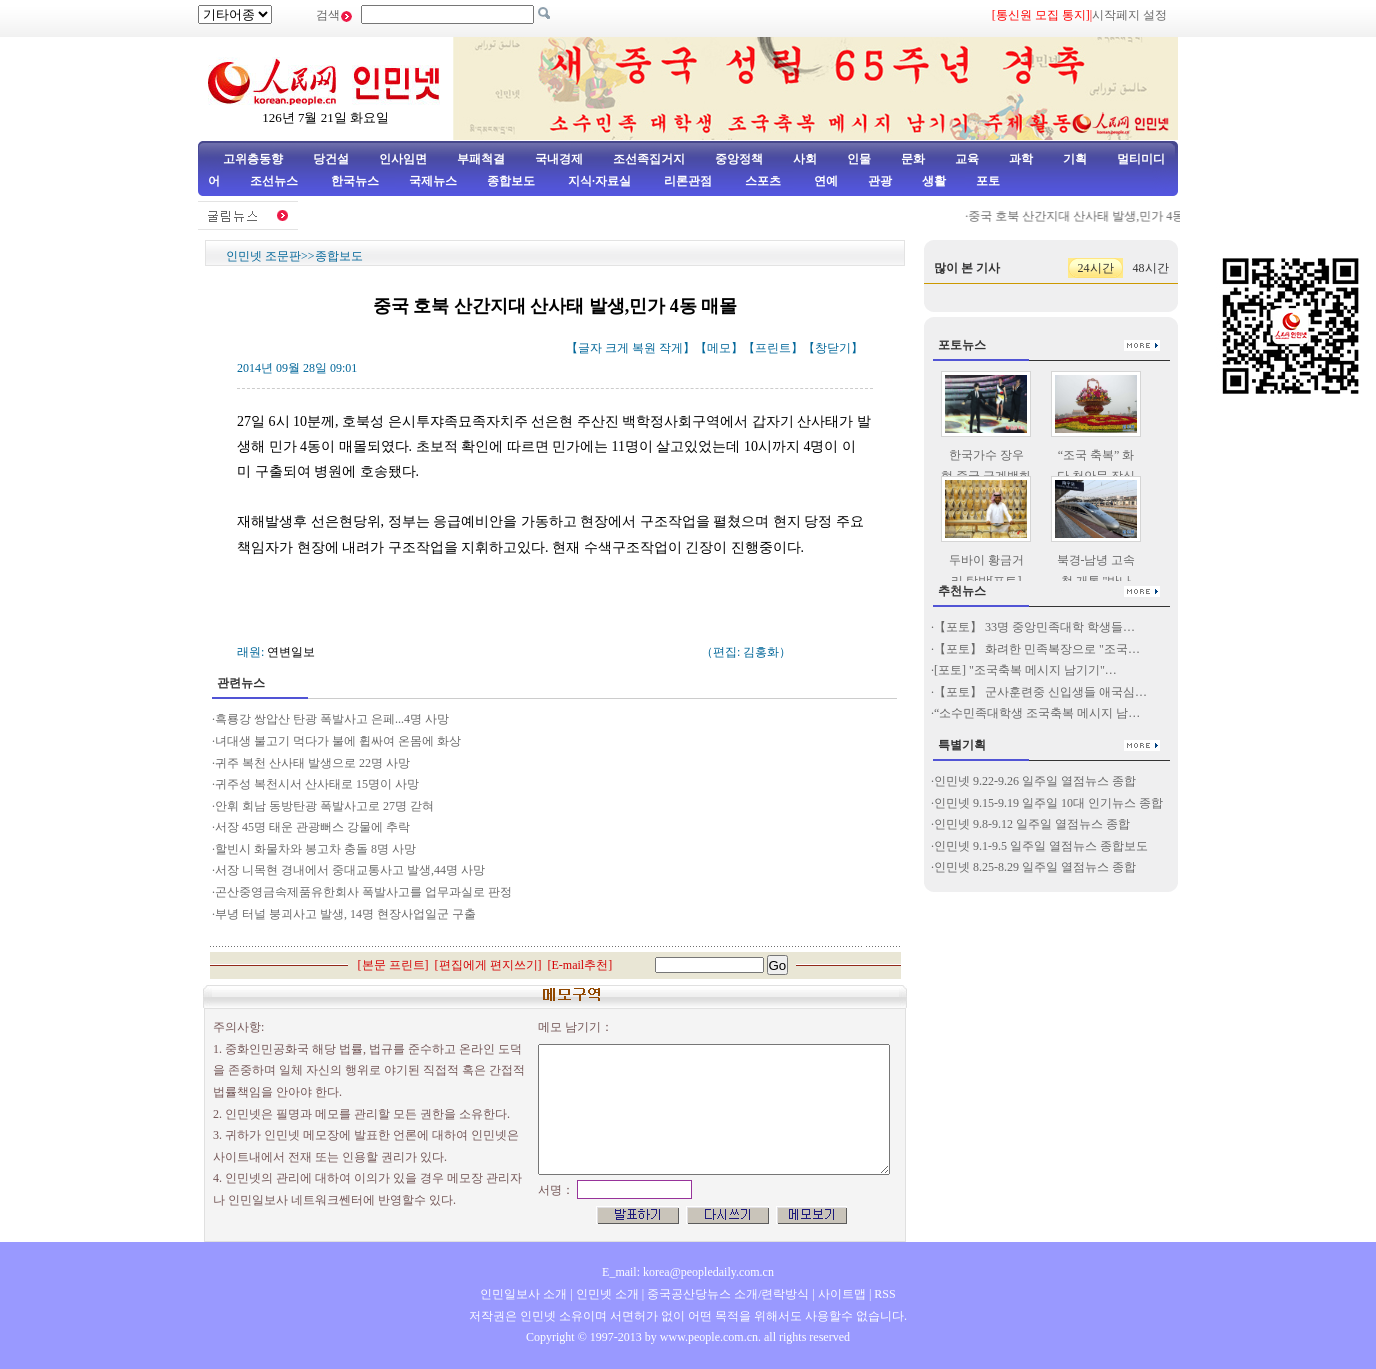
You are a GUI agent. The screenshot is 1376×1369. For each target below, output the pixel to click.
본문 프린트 (393, 965)
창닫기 (833, 348)
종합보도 (511, 181)
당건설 (331, 159)
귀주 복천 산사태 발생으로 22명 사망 (312, 763)
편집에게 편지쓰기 (488, 965)
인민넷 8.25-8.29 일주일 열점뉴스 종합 (1035, 867)
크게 (617, 348)
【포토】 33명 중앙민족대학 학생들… (1034, 627)
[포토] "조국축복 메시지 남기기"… (1025, 670)
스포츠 (761, 181)
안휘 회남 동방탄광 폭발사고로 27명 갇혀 (324, 806)
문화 (913, 159)
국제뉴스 (433, 181)
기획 (1075, 159)
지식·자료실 (601, 181)
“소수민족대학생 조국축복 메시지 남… (1037, 713)
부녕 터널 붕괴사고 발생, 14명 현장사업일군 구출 (347, 914)
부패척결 (481, 159)
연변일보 (291, 652)
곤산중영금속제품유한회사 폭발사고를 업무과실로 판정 (363, 892)
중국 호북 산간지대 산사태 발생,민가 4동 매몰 (1097, 216)
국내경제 (559, 159)
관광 (880, 181)
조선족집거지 (649, 159)
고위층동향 (253, 159)
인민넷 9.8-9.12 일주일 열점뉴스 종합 (1032, 824)
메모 (719, 348)
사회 (805, 159)
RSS (884, 1294)
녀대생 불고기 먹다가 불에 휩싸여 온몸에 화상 (338, 741)
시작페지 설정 (1129, 15)
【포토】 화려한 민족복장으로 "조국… (1037, 649)
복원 (644, 348)
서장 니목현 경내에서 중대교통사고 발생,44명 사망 (350, 870)
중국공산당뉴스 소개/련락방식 (728, 1294)
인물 (859, 159)
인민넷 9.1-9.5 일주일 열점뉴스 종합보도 (1041, 846)
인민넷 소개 (606, 1294)
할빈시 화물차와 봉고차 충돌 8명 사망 (315, 849)
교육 (967, 159)
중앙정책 (739, 159)
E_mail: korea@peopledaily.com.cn (688, 1272)
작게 (671, 348)
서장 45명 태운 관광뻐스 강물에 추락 (312, 827)
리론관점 (688, 181)
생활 (934, 181)
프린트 (773, 348)
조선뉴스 (275, 181)
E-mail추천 (580, 965)
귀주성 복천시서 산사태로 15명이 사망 (317, 784)
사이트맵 (842, 1294)
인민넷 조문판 (263, 256)
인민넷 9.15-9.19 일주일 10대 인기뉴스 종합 (1048, 803)
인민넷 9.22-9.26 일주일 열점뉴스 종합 (1035, 781)
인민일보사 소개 (523, 1294)
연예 (824, 181)
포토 (988, 181)
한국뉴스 (355, 181)
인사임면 (403, 159)
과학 (1021, 159)
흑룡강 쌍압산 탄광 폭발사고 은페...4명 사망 (332, 719)
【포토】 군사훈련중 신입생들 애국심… (1040, 692)
